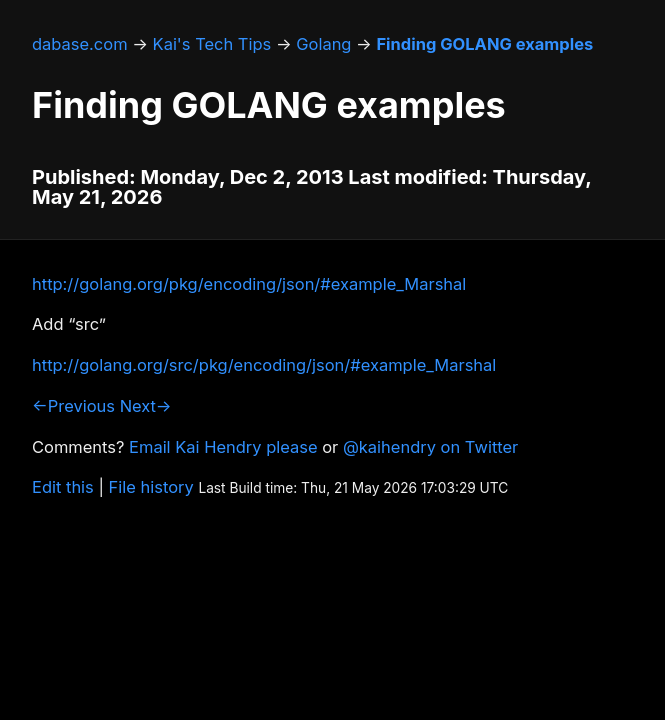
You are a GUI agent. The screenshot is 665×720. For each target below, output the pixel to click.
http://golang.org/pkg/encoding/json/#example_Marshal (249, 284)
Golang (323, 44)
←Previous (73, 406)
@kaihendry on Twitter (430, 447)
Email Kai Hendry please (223, 447)
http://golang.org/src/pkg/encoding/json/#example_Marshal (264, 365)
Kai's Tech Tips (212, 44)
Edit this (63, 487)
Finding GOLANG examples (484, 44)
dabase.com (80, 44)
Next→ (146, 406)
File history (151, 487)
